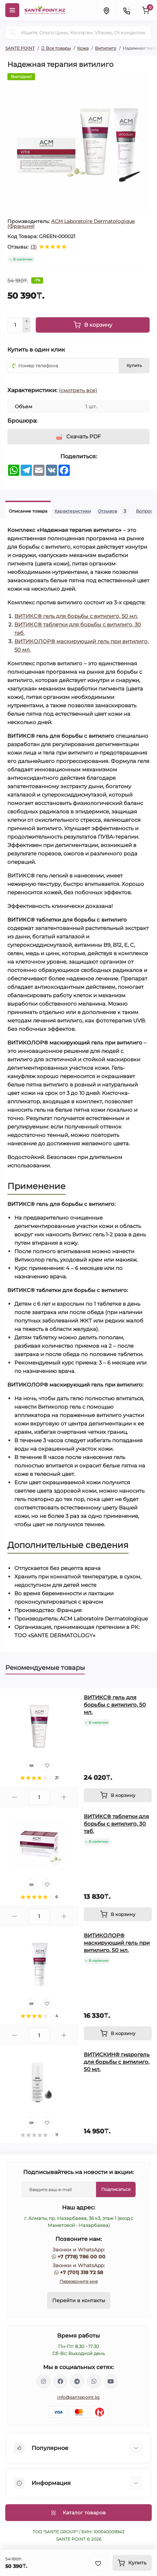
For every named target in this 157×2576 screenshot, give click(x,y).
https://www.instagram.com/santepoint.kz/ (43, 2381)
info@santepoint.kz (78, 2397)
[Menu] (12, 10)
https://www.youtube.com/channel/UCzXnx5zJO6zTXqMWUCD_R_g (111, 2381)
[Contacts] (126, 10)
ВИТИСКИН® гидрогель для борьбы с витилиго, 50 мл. (117, 2061)
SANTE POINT (20, 48)
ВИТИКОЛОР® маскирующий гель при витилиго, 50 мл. (117, 1942)
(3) (33, 246)
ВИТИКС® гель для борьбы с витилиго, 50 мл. (76, 616)
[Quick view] (31, 1765)
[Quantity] (15, 325)
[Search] (13, 33)
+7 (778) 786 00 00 (81, 2257)
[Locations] (106, 10)
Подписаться (115, 2189)
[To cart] (118, 1795)
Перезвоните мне (79, 2281)
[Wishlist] (47, 1765)
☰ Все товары (56, 48)
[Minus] (26, 329)
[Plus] (26, 321)
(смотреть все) (78, 390)
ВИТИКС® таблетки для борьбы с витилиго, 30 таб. (116, 1823)
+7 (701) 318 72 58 (81, 2272)
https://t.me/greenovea (77, 2381)
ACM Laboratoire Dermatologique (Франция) (71, 223)
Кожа (83, 48)
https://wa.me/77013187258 (93, 2381)
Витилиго (105, 48)
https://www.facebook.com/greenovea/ (60, 2381)
